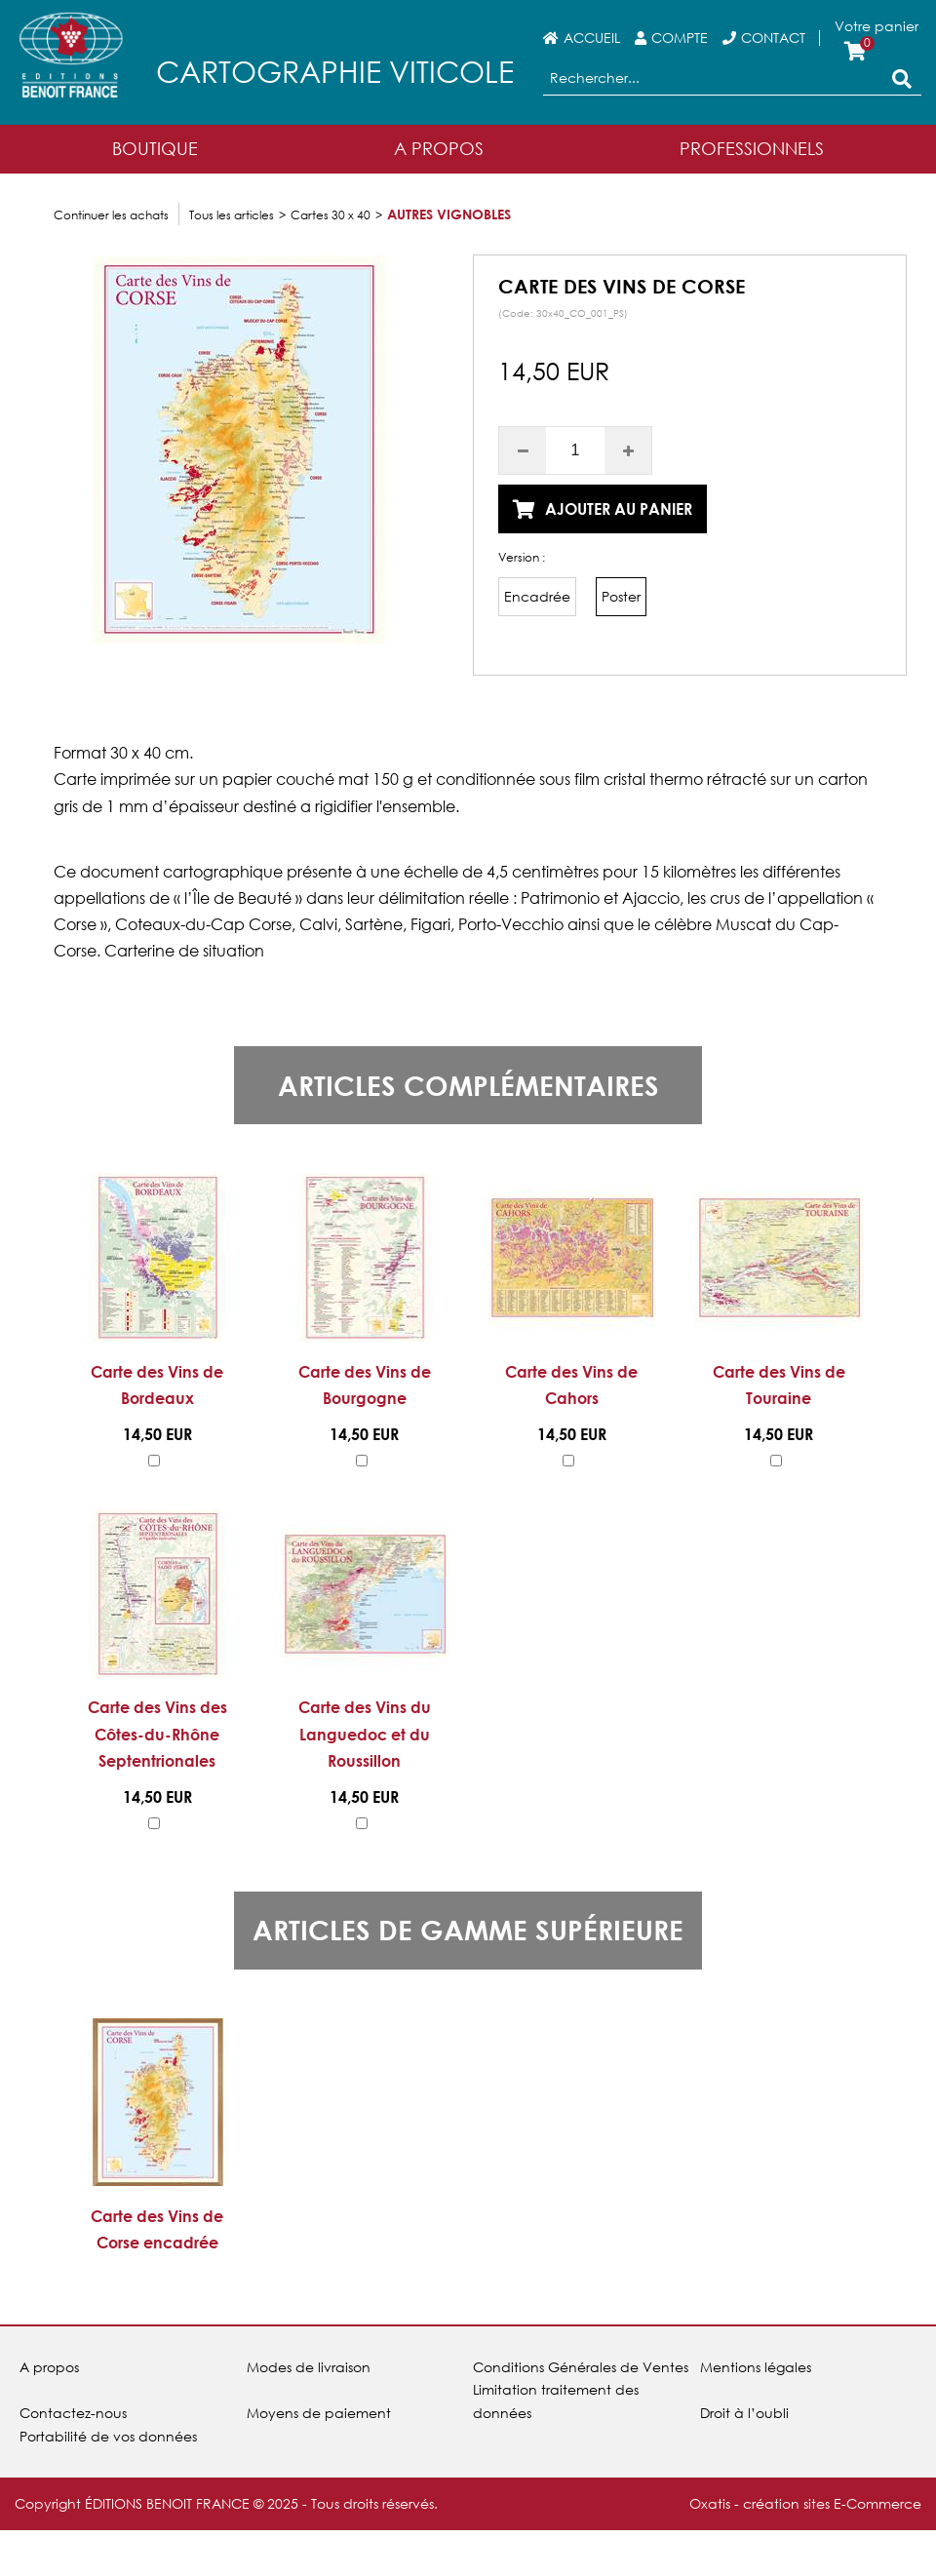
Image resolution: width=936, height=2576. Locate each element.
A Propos (439, 148)
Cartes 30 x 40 (330, 215)
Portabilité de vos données (108, 2436)
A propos (49, 2367)
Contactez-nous (73, 2412)
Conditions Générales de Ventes (580, 2367)
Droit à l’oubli (744, 2412)
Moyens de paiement (319, 2412)
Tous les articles (231, 215)
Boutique (155, 148)
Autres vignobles (449, 214)
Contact (773, 37)
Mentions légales (755, 2367)
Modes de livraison (308, 2367)
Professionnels (752, 148)
